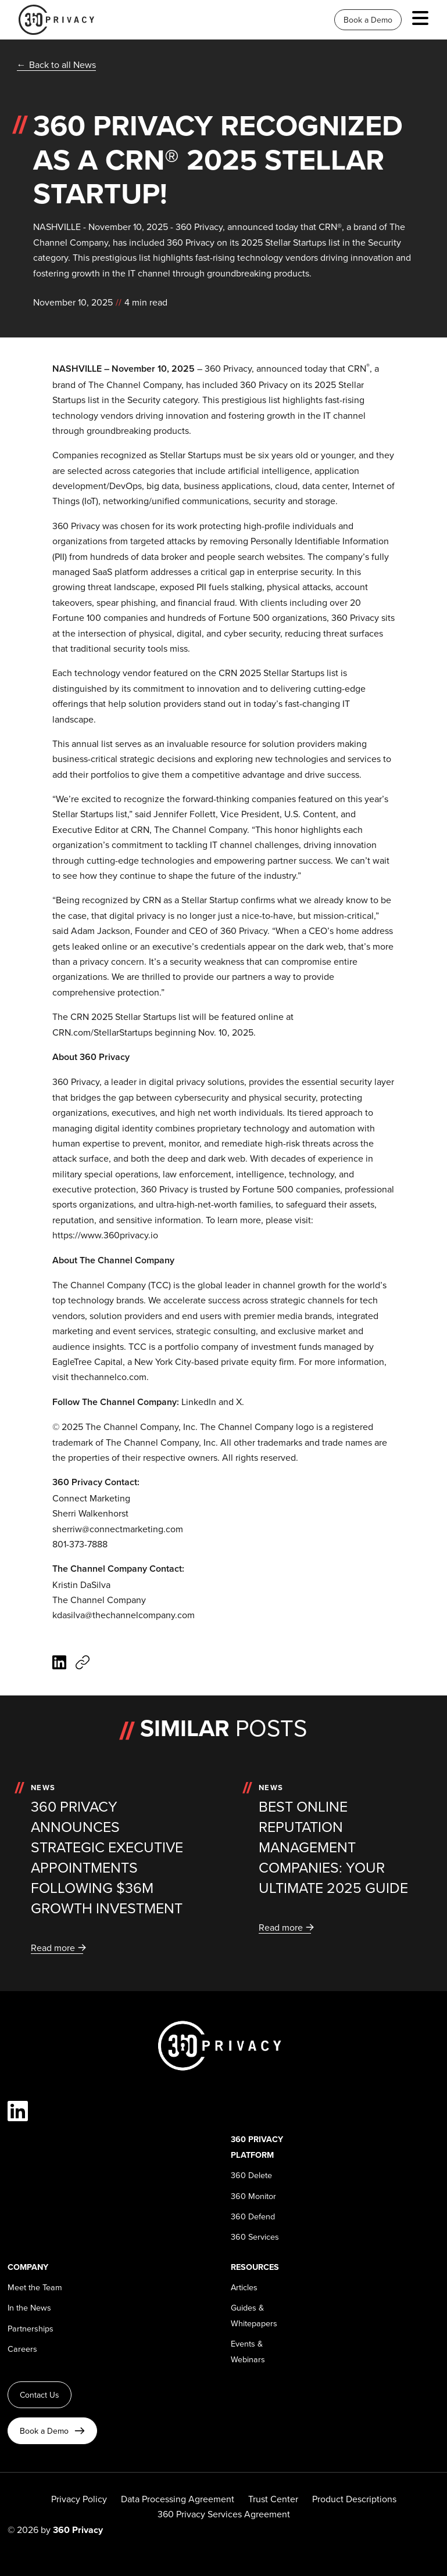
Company (28, 2267)
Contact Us (39, 2395)
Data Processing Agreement (177, 2498)
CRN (357, 368)
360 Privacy (228, 368)
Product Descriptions (354, 2498)
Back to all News (62, 64)
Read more (53, 1947)
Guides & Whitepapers (254, 2315)
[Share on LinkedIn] (59, 1663)
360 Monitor (253, 2196)
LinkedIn (198, 1401)
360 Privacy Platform (257, 2146)
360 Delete (251, 2175)
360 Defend (253, 2216)
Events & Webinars (248, 2351)
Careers (22, 2349)
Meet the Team (35, 2287)
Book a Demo (368, 20)
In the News (29, 2307)
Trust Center (273, 2498)
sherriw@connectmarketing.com (117, 1528)
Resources (255, 2267)
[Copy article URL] (83, 1663)
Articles (244, 2287)
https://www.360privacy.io (105, 1234)
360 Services (255, 2236)
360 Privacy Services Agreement (224, 2513)
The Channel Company (134, 384)
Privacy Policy (79, 2498)
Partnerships (30, 2328)
